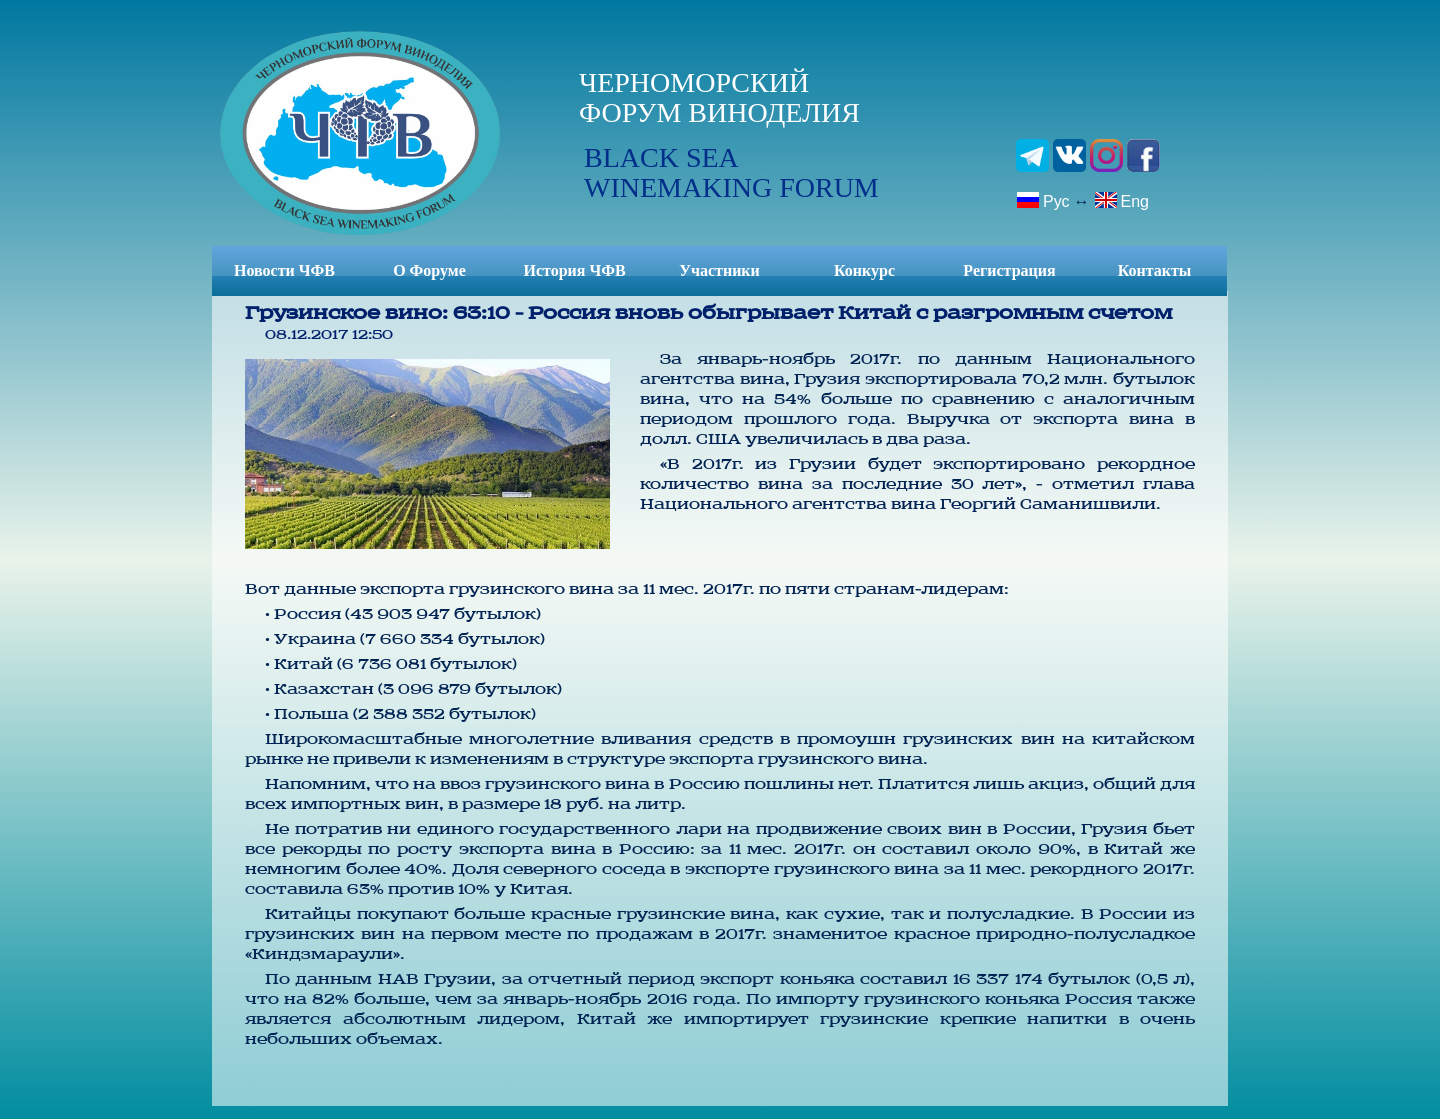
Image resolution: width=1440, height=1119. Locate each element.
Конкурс (864, 270)
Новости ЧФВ (284, 270)
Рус (1043, 200)
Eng (1121, 200)
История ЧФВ (574, 270)
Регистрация (1009, 270)
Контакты (1155, 270)
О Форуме (429, 270)
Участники (719, 270)
